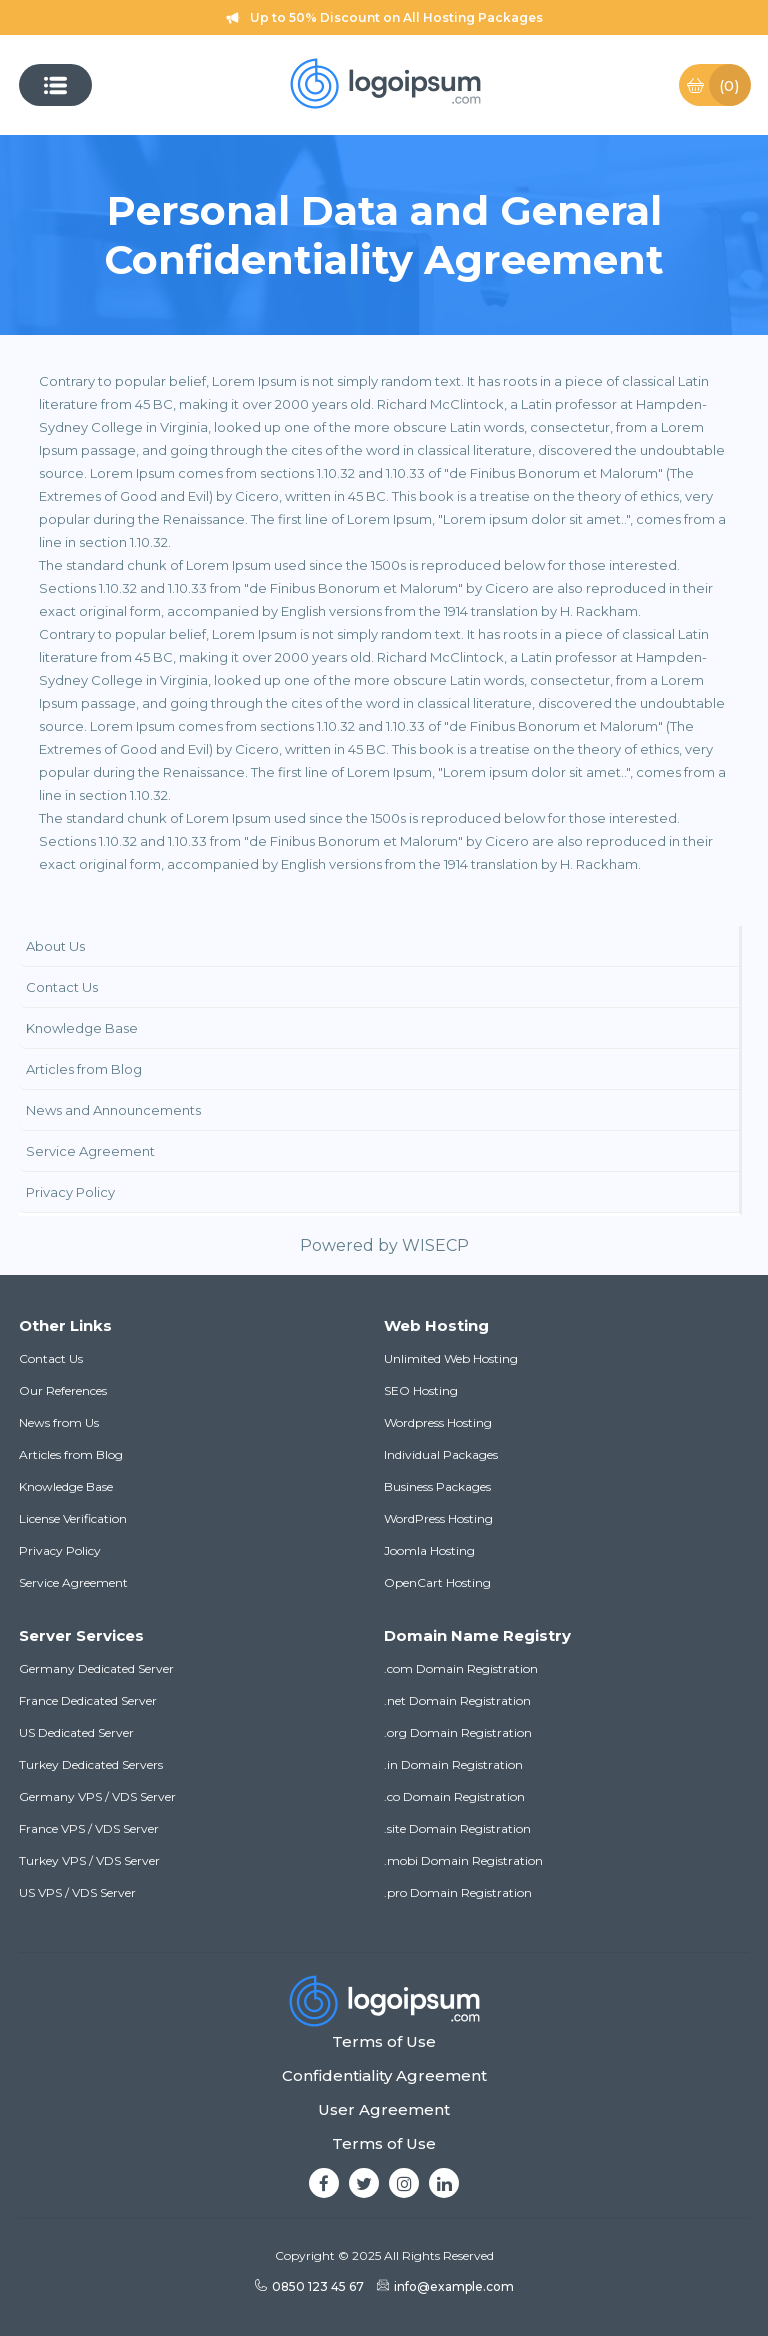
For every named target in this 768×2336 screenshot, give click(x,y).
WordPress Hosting (438, 1518)
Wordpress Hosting (438, 1422)
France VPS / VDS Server (89, 1828)
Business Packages (437, 1486)
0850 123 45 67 (309, 2286)
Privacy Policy (60, 1550)
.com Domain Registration (461, 1668)
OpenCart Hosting (437, 1582)
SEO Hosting (421, 1390)
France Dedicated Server (88, 1700)
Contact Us (51, 1358)
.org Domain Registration (458, 1732)
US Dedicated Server (76, 1732)
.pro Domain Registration (458, 1892)
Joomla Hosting (429, 1550)
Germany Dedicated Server (96, 1668)
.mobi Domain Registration (463, 1860)
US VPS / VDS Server (77, 1892)
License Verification (73, 1518)
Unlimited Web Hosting (451, 1358)
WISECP (435, 1245)
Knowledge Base (66, 1486)
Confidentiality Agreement (384, 2075)
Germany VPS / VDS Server (97, 1796)
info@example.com (445, 2286)
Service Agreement (73, 1582)
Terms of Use (384, 2041)
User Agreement (384, 2109)
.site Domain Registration (457, 1828)
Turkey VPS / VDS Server (89, 1860)
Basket (718, 85)
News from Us (59, 1422)
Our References (63, 1390)
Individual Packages (441, 1454)
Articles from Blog (71, 1454)
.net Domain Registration (457, 1700)
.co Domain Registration (454, 1796)
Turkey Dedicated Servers (91, 1764)
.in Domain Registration (453, 1764)
